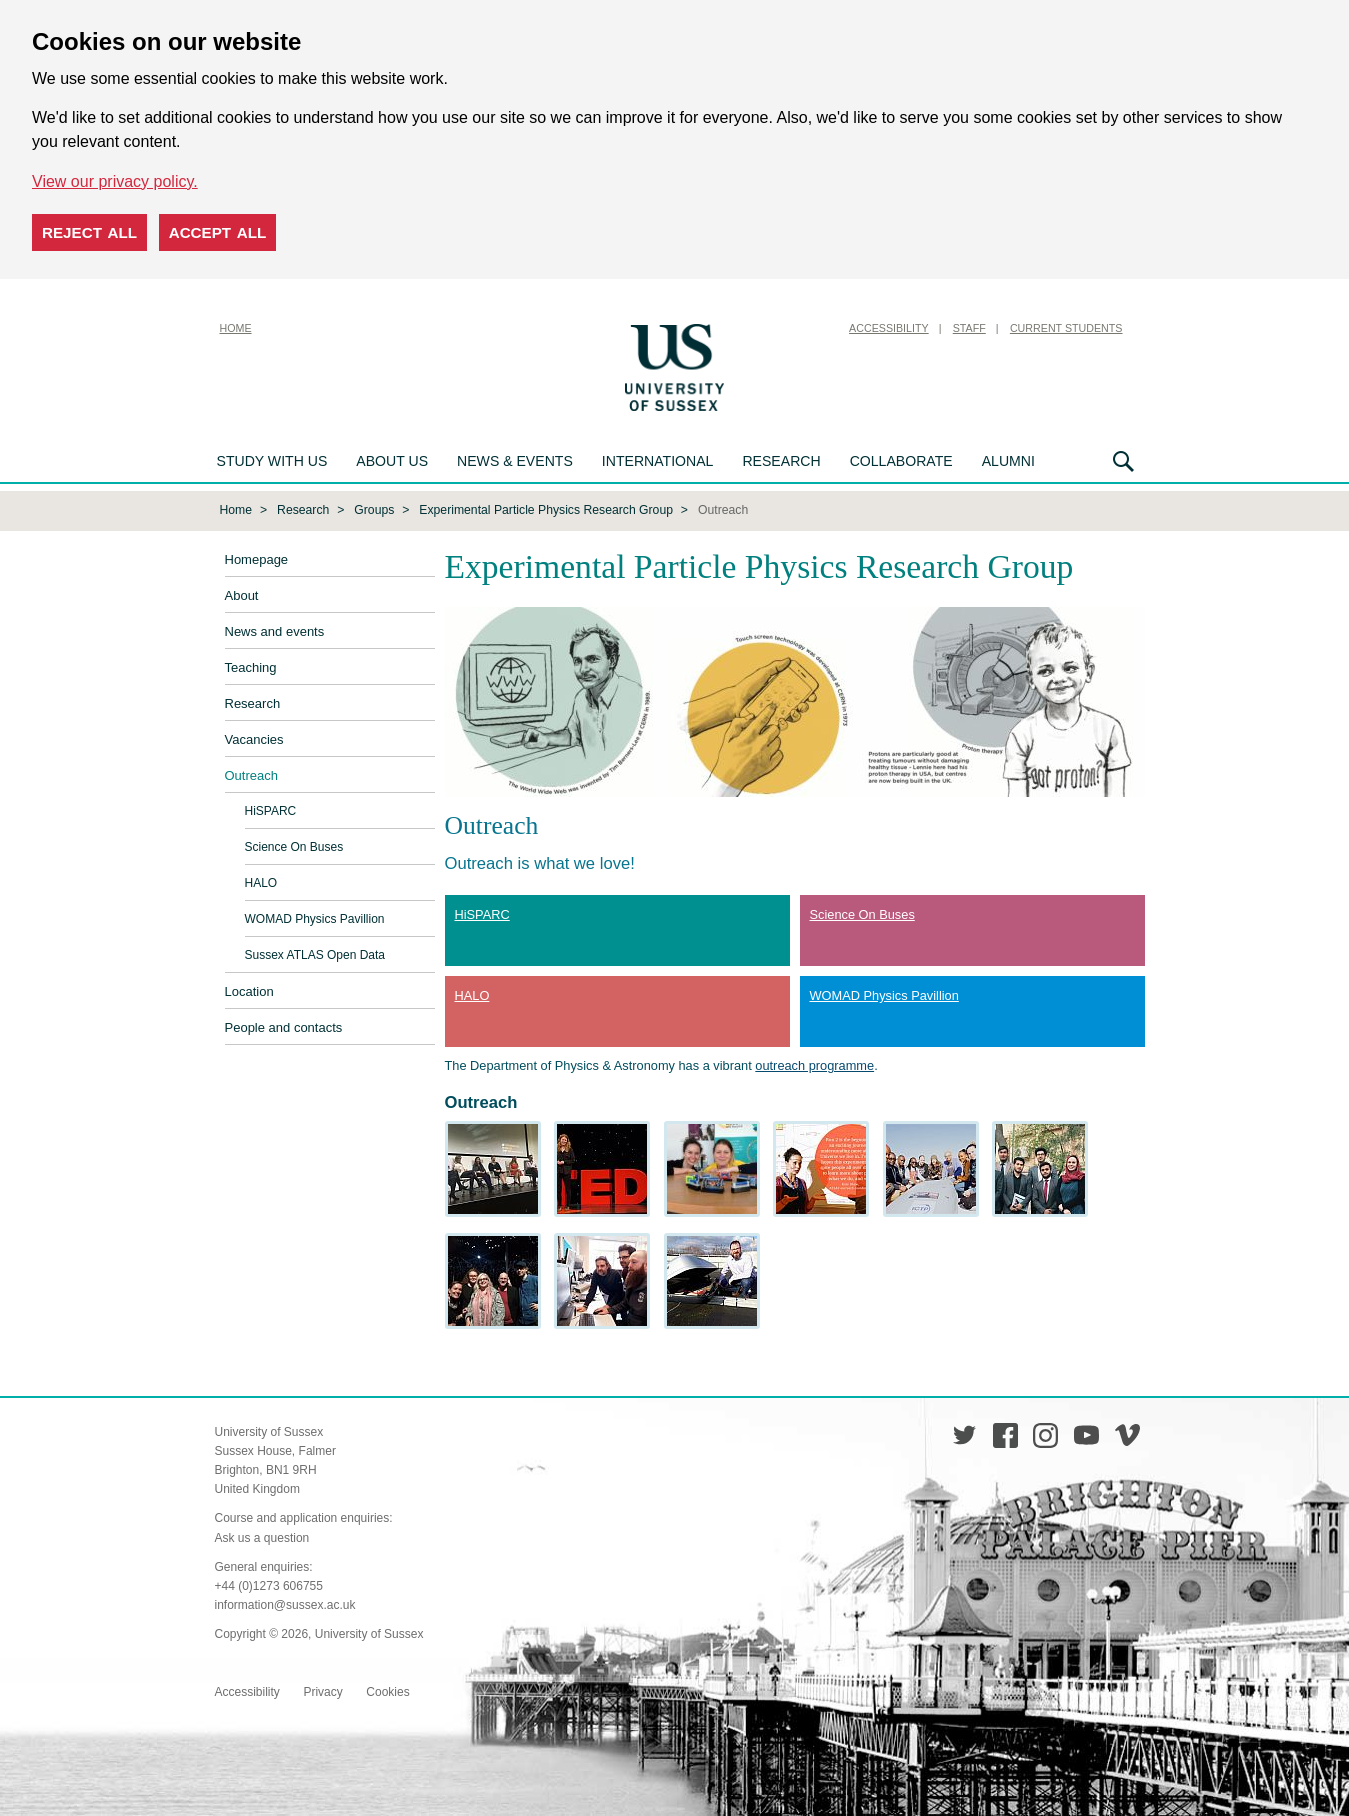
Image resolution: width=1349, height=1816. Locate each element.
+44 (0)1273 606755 (269, 1586)
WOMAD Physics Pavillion (315, 919)
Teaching (251, 667)
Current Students (1066, 328)
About (242, 595)
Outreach (251, 775)
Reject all (89, 232)
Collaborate (901, 461)
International (658, 461)
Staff (969, 328)
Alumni (1008, 461)
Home (236, 328)
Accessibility (889, 328)
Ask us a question (262, 1538)
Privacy (322, 1692)
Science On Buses (294, 847)
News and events (275, 631)
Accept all (218, 232)
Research (781, 461)
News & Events (515, 461)
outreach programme (814, 1065)
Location (249, 991)
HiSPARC (271, 811)
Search (1123, 461)
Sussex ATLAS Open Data (315, 955)
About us (392, 461)
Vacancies (254, 739)
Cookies (387, 1692)
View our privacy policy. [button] (115, 181)
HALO (261, 883)
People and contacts (284, 1027)
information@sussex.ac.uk (285, 1605)
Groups (374, 510)
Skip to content (780, 328)
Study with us (272, 461)
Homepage (257, 559)
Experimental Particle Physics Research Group (546, 510)
